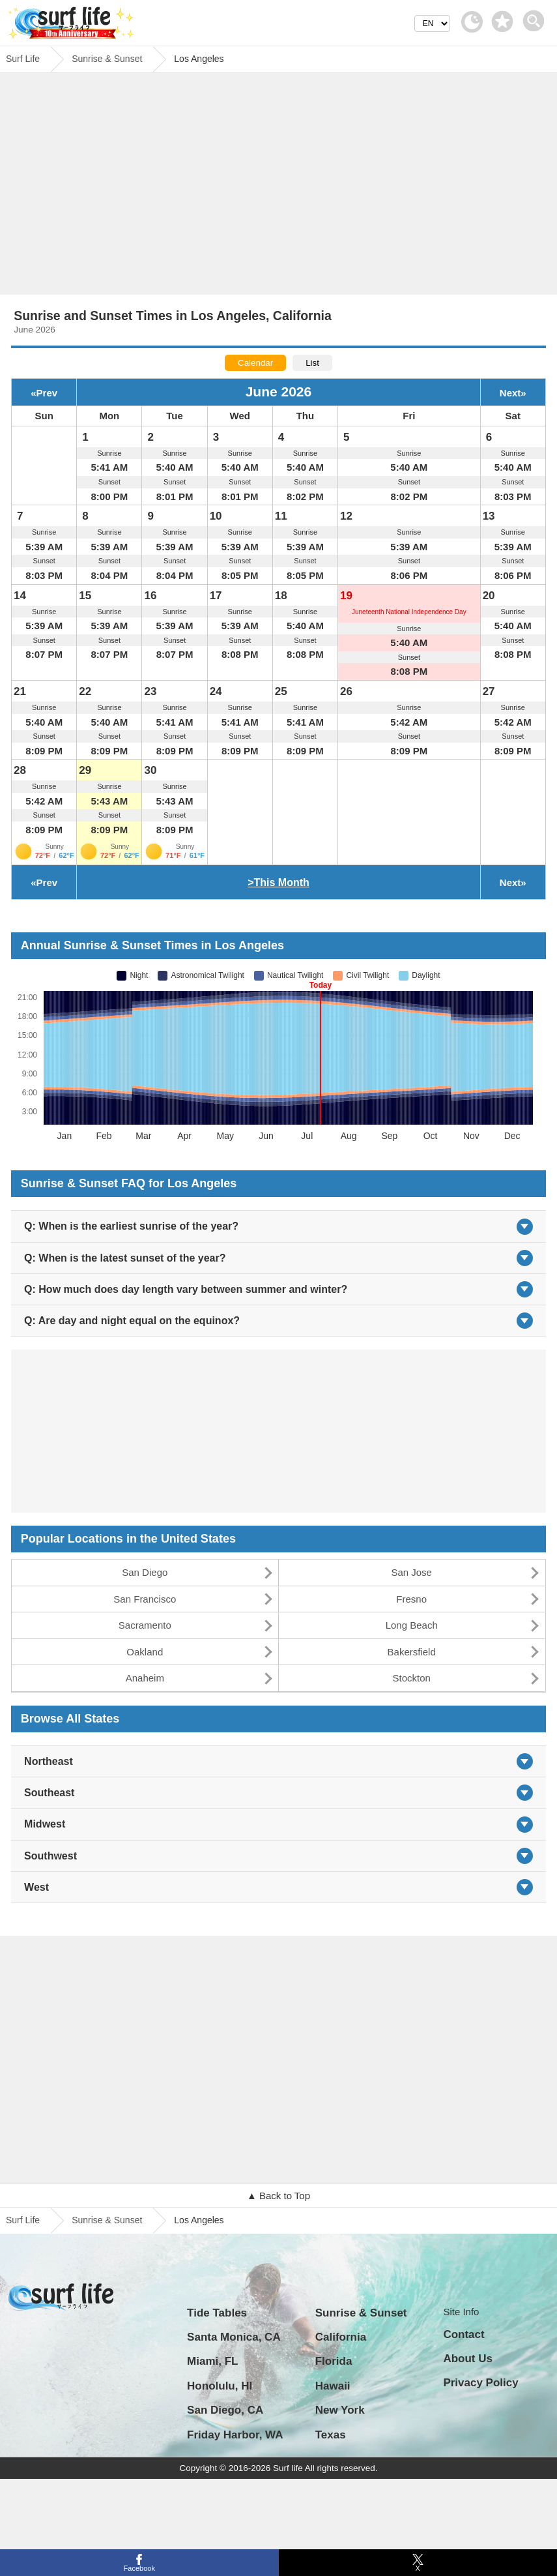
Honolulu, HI (219, 2386)
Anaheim (145, 1677)
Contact (463, 2334)
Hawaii (332, 2386)
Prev (47, 392)
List (312, 363)
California (340, 2337)
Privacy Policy (480, 2382)
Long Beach (412, 1625)
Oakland (144, 1651)
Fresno (411, 1599)
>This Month (278, 882)
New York (340, 2410)
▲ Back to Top (278, 2195)
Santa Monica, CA (234, 2337)
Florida (333, 2361)
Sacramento (145, 1625)
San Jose (411, 1572)
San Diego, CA (225, 2410)
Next (510, 392)
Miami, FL (212, 2361)
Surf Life (23, 2220)
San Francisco (144, 1599)
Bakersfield (412, 1651)
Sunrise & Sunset (107, 2220)
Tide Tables (217, 2313)
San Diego (144, 1572)
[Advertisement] (279, 187)
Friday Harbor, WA (235, 2435)
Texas (330, 2435)
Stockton (412, 1677)
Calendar (255, 363)
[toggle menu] (536, 17)
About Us (468, 2358)
